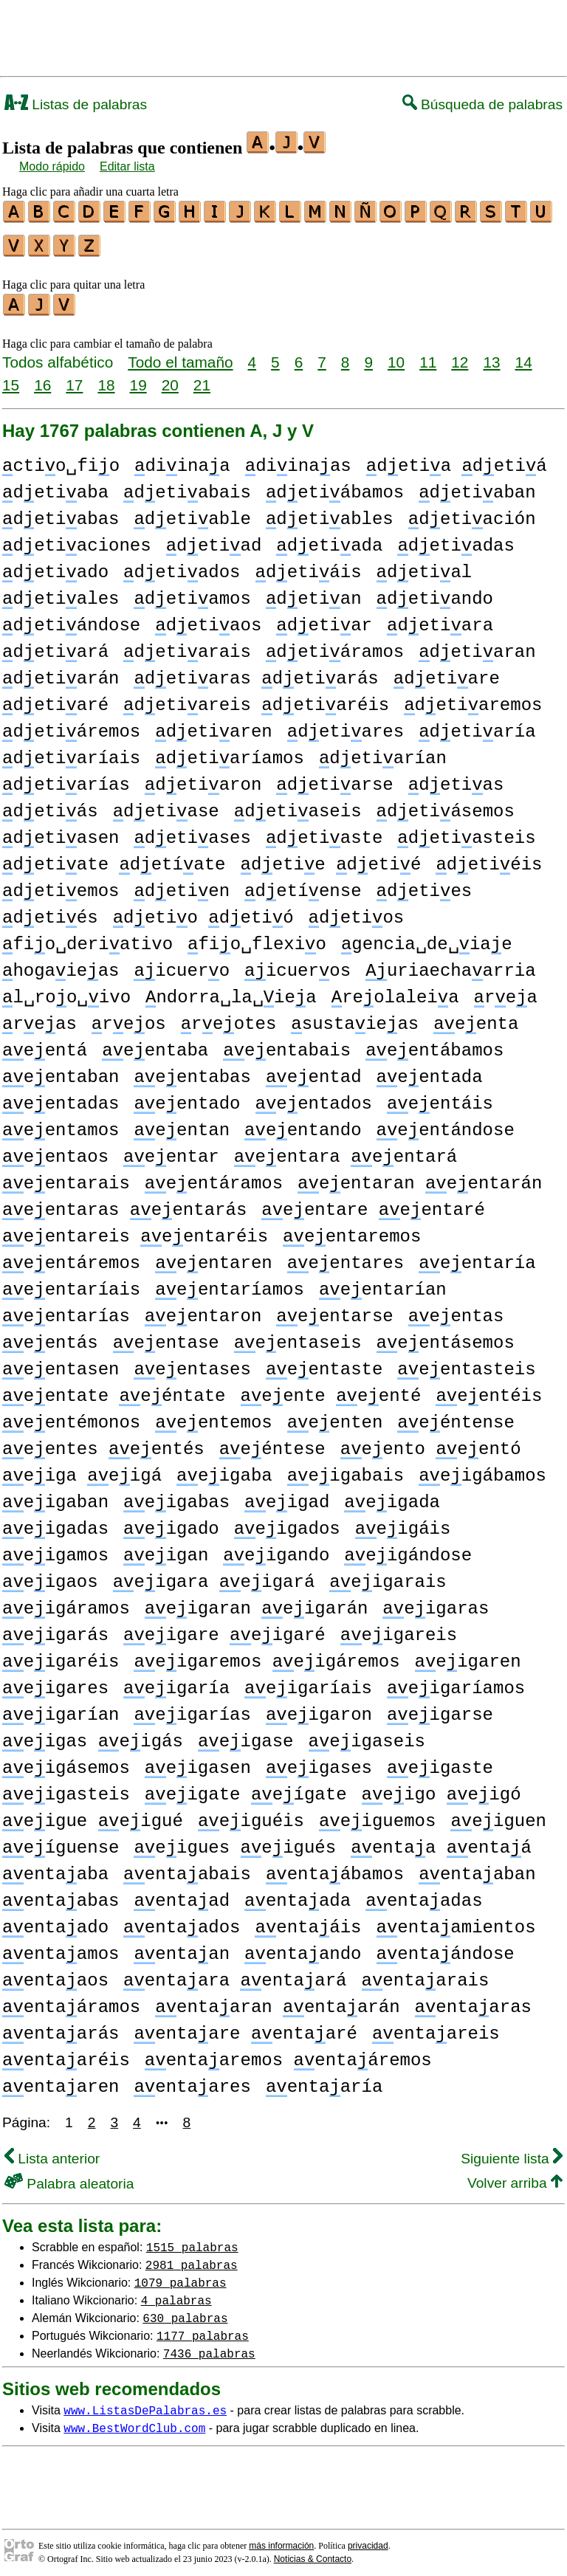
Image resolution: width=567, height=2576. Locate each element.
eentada (430, 1070)
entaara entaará (234, 1974)
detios (357, 911)
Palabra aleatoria (69, 2177)
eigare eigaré (224, 1628)
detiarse (334, 778)
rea (505, 991)
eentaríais (71, 1283)
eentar (171, 1150)
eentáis (440, 1097)
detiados (181, 566)
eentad (314, 1070)
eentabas (192, 1070)
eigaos (50, 1575)
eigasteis (66, 1788)
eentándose (446, 1124)
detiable (192, 512)
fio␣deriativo (87, 938)
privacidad (368, 2539)
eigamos (55, 1549)
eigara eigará (214, 1575)
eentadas (60, 1097)
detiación (472, 512)
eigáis (403, 1522)
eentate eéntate (113, 1389)
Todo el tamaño (180, 355)
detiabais (187, 486)
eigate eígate (246, 1788)
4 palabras (176, 2293)
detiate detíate (113, 858)
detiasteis (466, 831)
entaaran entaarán (277, 2000)
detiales (60, 592)
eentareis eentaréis (135, 1230)
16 (42, 378)
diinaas (298, 459)
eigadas (55, 1522)
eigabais (345, 1469)
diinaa (182, 459)
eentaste (324, 1363)
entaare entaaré (245, 2027)
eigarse (440, 1708)
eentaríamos (229, 1283)
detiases (192, 831)
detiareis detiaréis (256, 698)
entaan (182, 1947)
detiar (324, 619)
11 (427, 355)
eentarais (66, 1177)
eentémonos (71, 1416)
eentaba (155, 1044)
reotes (229, 1017)
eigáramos (66, 1602)
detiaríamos (229, 752)
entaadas (423, 1894)
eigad (286, 1496)
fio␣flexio (257, 938)
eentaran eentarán (420, 1177)
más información (281, 2539)
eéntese (272, 1442)
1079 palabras (180, 2275)
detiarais (187, 645)
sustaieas (355, 1017)
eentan (182, 1124)
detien (182, 884)
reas (39, 1017)
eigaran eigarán (256, 1602)
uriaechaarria (450, 964)
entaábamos (335, 1868)
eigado (171, 1522)
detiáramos (335, 645)
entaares (192, 2080)
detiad (214, 539)
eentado (187, 1097)
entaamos (60, 1947)
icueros (297, 964)
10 (396, 355)
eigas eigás (92, 1735)
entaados (181, 1921)
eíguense (60, 1841)
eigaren (468, 1655)
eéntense (455, 1416)
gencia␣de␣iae (426, 938)
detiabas (60, 512)
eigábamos (482, 1469)
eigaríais (308, 1682)
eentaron (203, 1310)
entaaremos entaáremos (288, 2054)
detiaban (477, 486)
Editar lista (127, 166)
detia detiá (456, 459)
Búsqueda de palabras (482, 104)
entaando (302, 1947)
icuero (182, 964)
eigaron (319, 1708)
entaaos (55, 1974)
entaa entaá (441, 1841)
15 (10, 378)
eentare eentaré (372, 1203)
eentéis (489, 1389)
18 (105, 378)
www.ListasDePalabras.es (145, 2403)
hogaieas (60, 964)
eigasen (198, 1761)
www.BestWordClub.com (134, 2421)
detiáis (308, 566)
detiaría (477, 725)
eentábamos (434, 1044)
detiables (330, 512)
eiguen (498, 1814)
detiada (329, 539)
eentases (192, 1363)
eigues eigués (235, 1841)
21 (201, 378)
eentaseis (298, 1336)
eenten (335, 1416)
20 (170, 378)
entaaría (324, 2080)
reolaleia (395, 991)
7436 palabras (209, 2346)
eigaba (224, 1469)
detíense (302, 884)
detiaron (203, 778)
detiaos (208, 619)
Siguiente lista (512, 2152)
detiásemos (446, 805)
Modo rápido (52, 166)
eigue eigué (92, 1814)
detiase (166, 805)
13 (491, 355)
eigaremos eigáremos (266, 1655)
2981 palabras (191, 2258)
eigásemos (66, 1761)
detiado (55, 566)
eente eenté (330, 1389)
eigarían (60, 1708)
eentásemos (445, 1336)
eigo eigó (440, 1788)
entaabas (60, 1894)
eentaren (213, 1256)
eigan (165, 1549)
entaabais (187, 1868)
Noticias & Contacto (312, 2552)
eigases (319, 1761)
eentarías (66, 1310)
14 (523, 355)
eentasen (60, 1363)
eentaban (60, 1070)
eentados (313, 1097)
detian (314, 592)
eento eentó (430, 1442)
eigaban (55, 1496)
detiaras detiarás (256, 672)
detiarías (66, 778)
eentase (166, 1336)
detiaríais (71, 752)
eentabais (287, 1044)
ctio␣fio (61, 459)
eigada (392, 1496)
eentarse (334, 1310)
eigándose (408, 1549)
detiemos (60, 884)
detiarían (383, 752)
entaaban (477, 1868)
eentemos (213, 1416)
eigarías (192, 1708)
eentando (302, 1124)
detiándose (71, 619)
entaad (182, 1894)
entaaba (55, 1868)
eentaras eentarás (124, 1203)
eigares (55, 1682)
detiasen (60, 831)
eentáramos (214, 1177)
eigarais (387, 1575)
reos (129, 1017)
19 (138, 378)
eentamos (60, 1124)
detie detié (330, 858)
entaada (297, 1894)
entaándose (446, 1947)
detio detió (203, 911)
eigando (276, 1549)
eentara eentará (345, 1150)
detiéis (489, 858)
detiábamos (335, 486)
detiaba (55, 486)
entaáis (308, 1921)
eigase (246, 1735)
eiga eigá (82, 1469)
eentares (345, 1256)
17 (74, 378)
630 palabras (184, 2311)
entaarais (425, 1974)
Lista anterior (52, 2152)
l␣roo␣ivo (66, 991)
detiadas (455, 539)
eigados (287, 1522)
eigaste (440, 1761)
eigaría (176, 1682)
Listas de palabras (75, 104)
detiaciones (76, 539)
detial (424, 566)
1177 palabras (203, 2329)
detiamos (192, 592)
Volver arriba (515, 2176)
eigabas (176, 1496)
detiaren (213, 725)
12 (459, 355)
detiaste (324, 831)
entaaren (60, 2080)
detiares (345, 725)
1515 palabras (192, 2240)
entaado (55, 1921)
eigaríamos (456, 1682)
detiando (435, 592)
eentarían (383, 1283)
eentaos (55, 1150)
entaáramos (71, 2000)
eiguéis (251, 1814)
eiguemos (377, 1814)
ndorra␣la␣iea (231, 991)
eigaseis (366, 1735)
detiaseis (298, 805)
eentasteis (466, 1363)
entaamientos (456, 1921)
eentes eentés (103, 1442)
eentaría (477, 1256)
